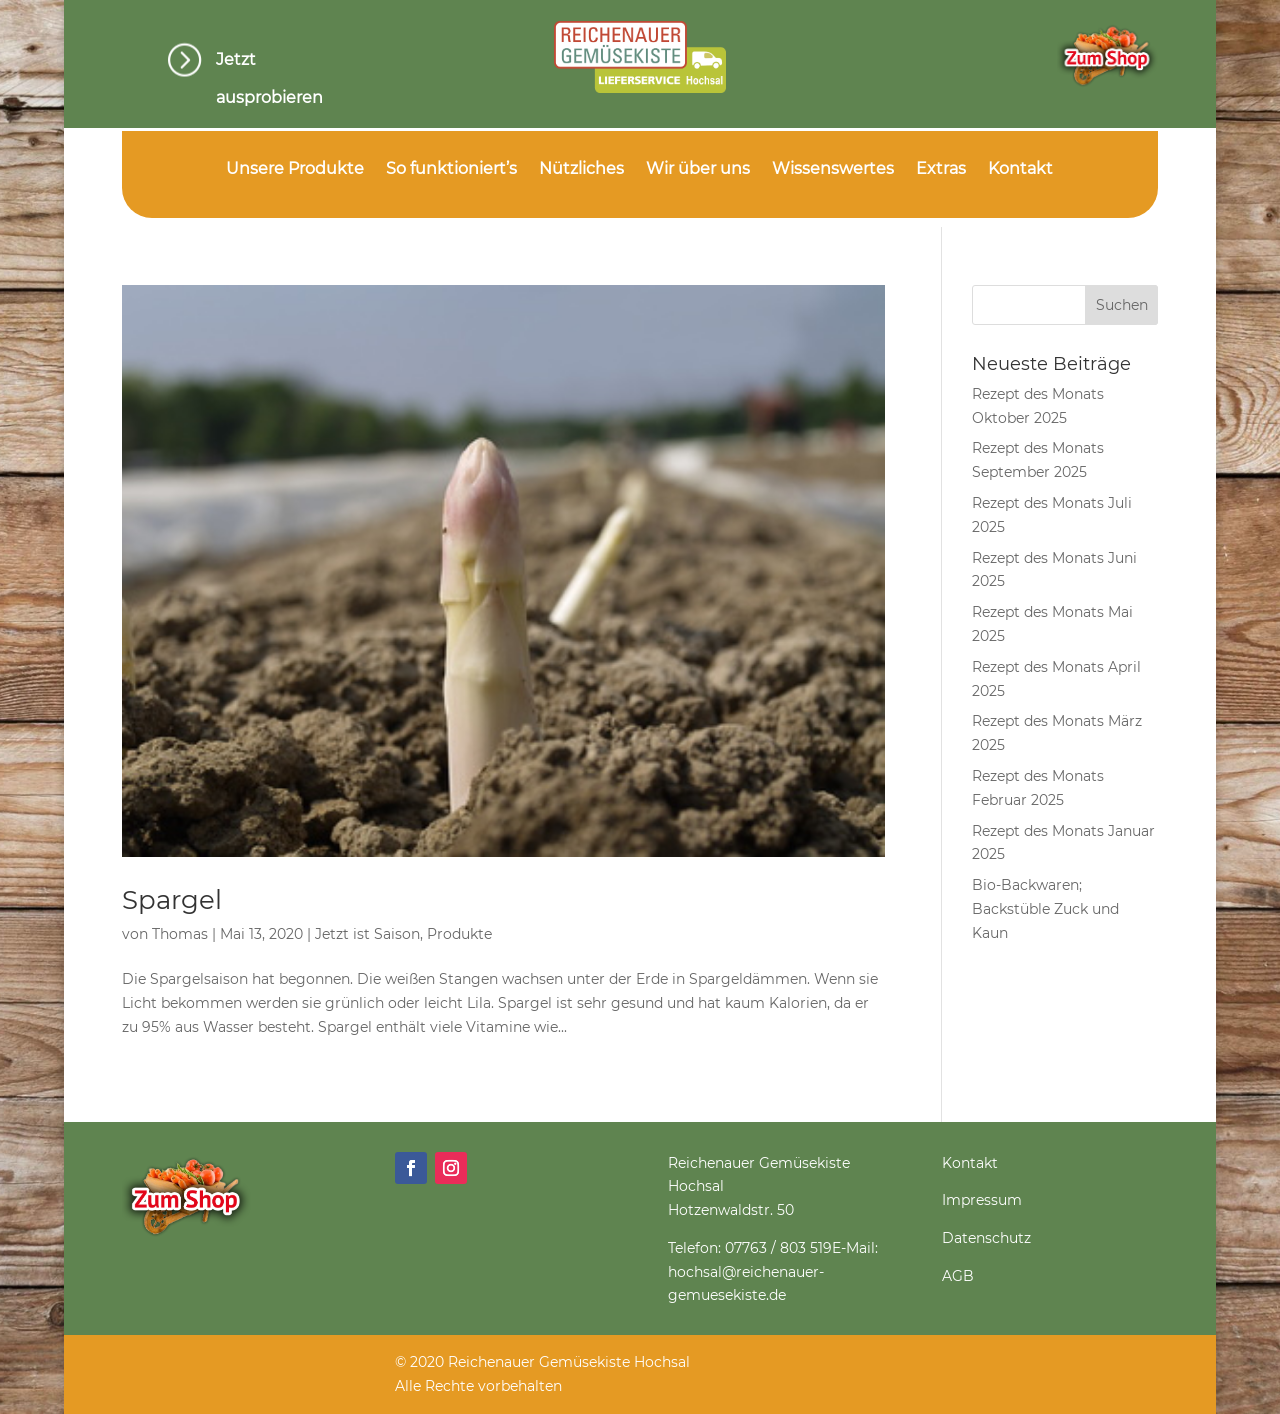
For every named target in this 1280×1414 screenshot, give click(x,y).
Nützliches (581, 170)
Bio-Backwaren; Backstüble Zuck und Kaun (1045, 909)
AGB (958, 1276)
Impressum (982, 1200)
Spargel (172, 900)
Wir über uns (698, 170)
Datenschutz (986, 1238)
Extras (941, 170)
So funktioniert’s (451, 170)
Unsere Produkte (295, 170)
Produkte (459, 934)
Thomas (180, 934)
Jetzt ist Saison (367, 934)
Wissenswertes (833, 170)
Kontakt (1020, 170)
